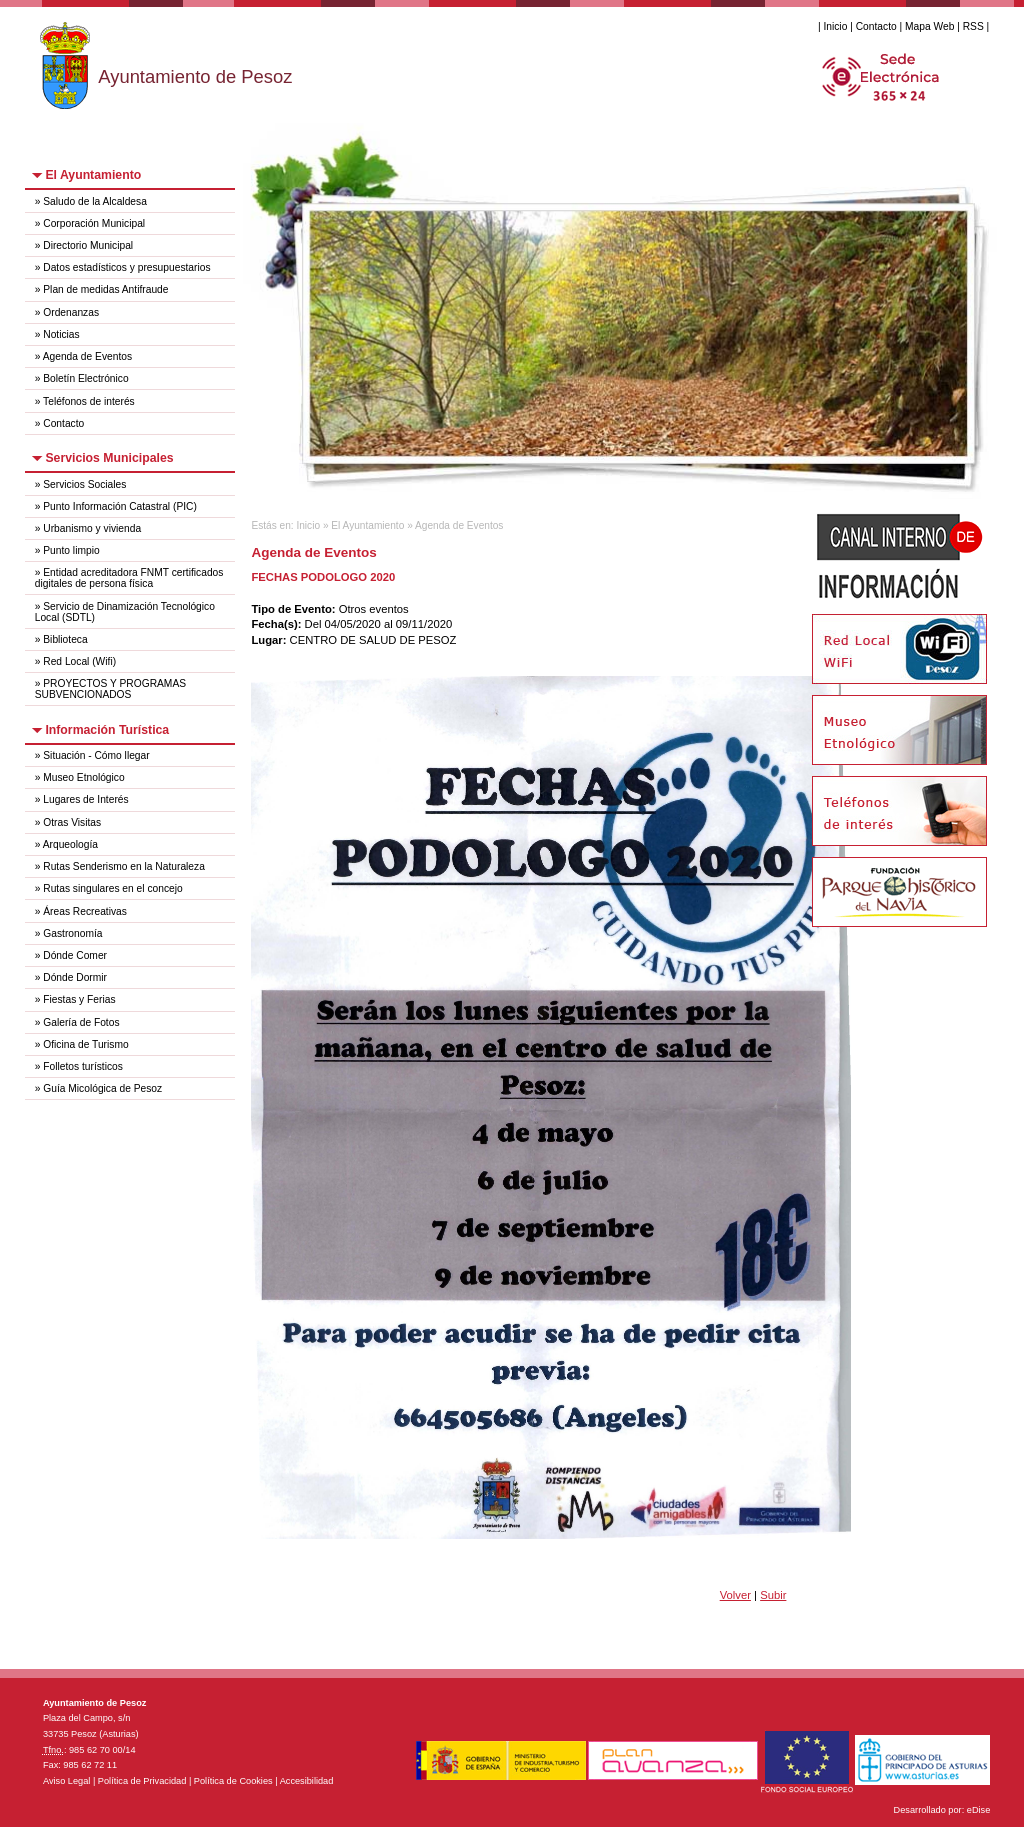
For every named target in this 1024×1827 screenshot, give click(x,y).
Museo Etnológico (83, 777)
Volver (735, 1595)
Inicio (835, 26)
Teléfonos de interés (89, 401)
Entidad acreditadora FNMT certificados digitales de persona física (129, 578)
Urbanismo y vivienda (92, 528)
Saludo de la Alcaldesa (95, 201)
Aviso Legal (66, 1781)
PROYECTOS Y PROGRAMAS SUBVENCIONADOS (110, 689)
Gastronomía (72, 933)
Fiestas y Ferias (79, 999)
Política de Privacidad (142, 1781)
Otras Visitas (72, 822)
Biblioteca (65, 639)
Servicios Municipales (109, 458)
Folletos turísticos (83, 1066)
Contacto (876, 26)
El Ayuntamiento (93, 175)
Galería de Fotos (81, 1022)
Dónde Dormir (75, 977)
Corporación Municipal (94, 223)
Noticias (61, 334)
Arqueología (70, 844)
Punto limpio (71, 550)
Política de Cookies (233, 1781)
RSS (973, 26)
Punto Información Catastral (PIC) (120, 506)
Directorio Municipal (88, 245)
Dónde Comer (75, 955)
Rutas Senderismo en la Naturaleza (124, 866)
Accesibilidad (307, 1781)
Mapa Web (929, 26)
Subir (773, 1595)
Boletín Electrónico (85, 378)
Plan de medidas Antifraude (105, 289)
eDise (979, 1810)
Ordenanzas (71, 312)
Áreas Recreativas (85, 911)
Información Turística (107, 730)
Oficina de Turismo (85, 1044)
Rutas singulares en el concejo (112, 888)
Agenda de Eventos (87, 356)
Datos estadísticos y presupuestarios (126, 267)
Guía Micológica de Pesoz (102, 1088)
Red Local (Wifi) (79, 661)
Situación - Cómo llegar (96, 755)
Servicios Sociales (84, 484)
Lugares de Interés (85, 799)
